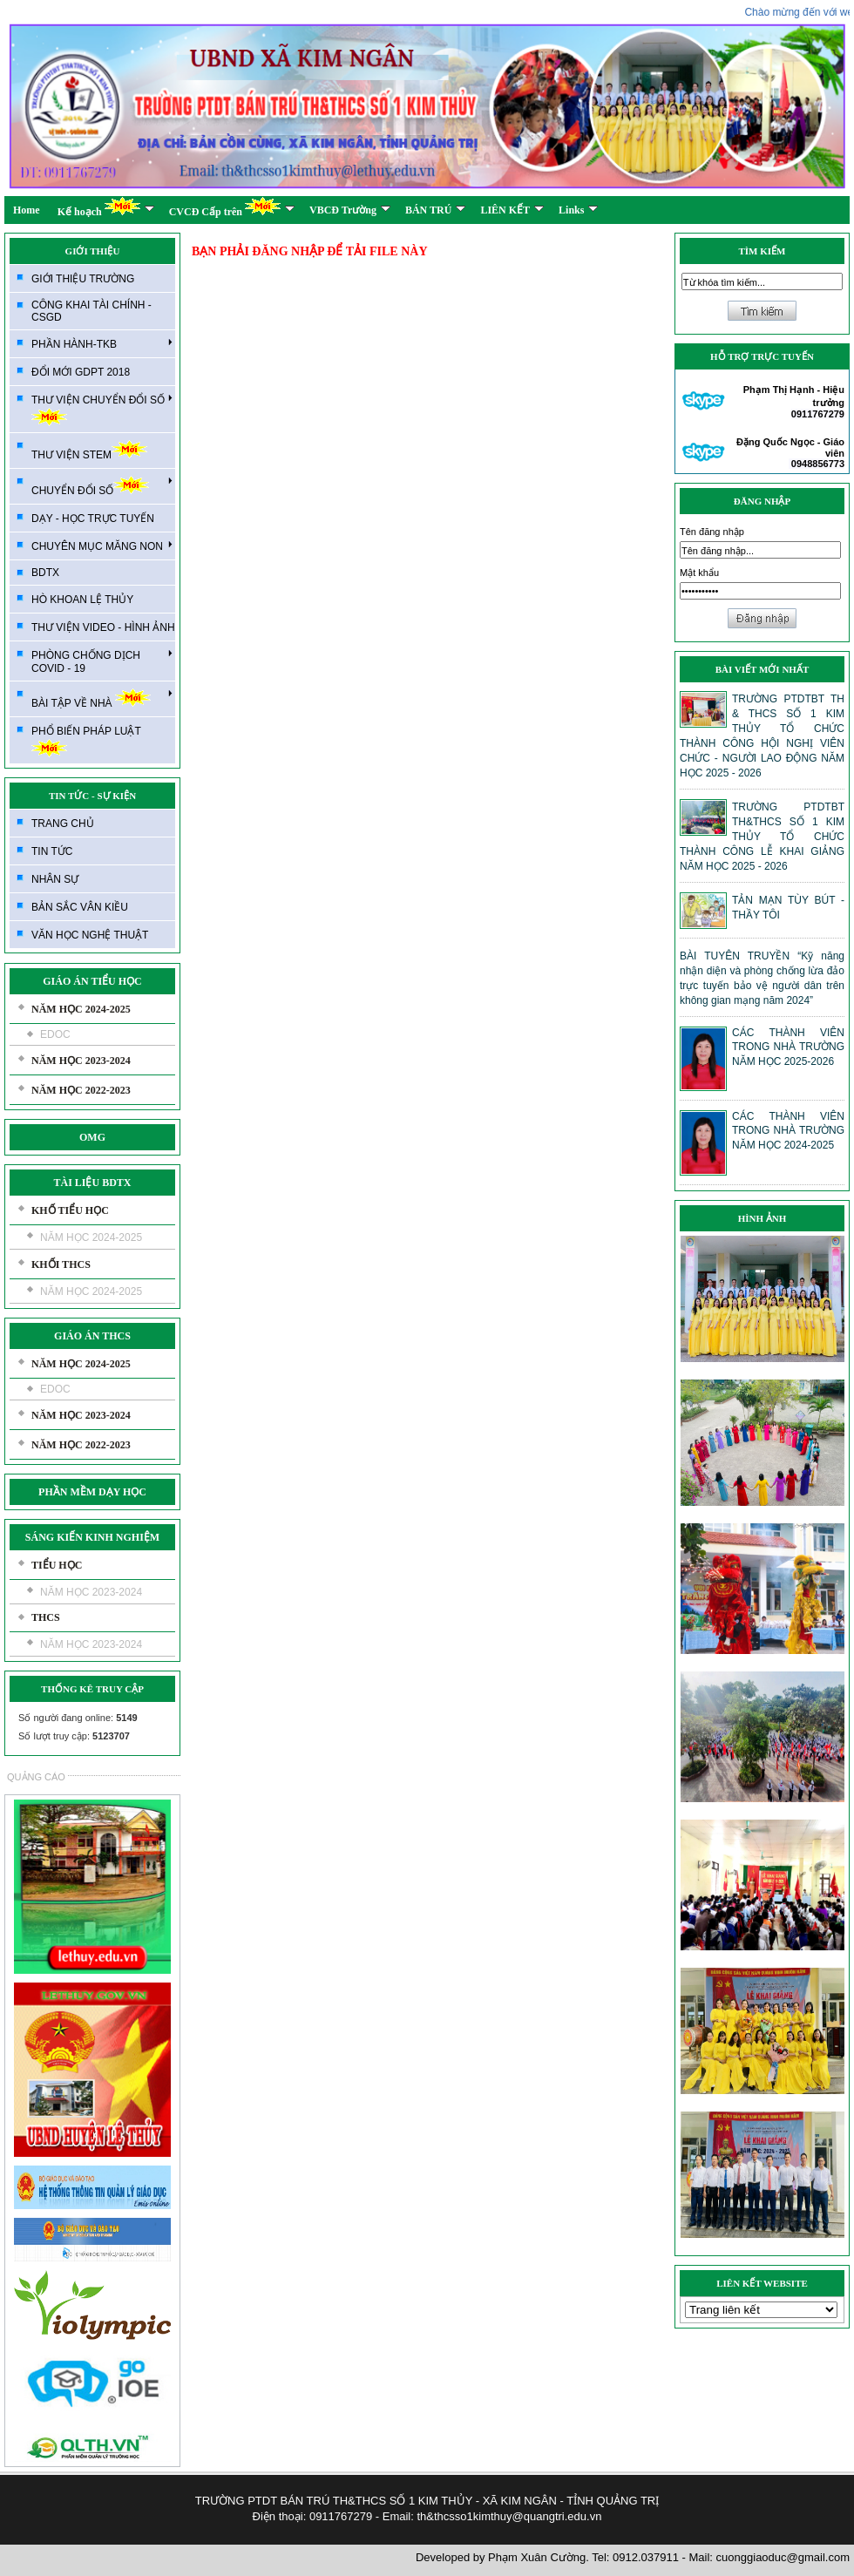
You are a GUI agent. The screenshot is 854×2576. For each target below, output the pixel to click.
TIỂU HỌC (56, 1565)
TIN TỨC (51, 851)
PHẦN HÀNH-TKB (102, 343)
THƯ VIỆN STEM (89, 450)
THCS (45, 1617)
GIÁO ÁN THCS (92, 1336)
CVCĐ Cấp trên (232, 207)
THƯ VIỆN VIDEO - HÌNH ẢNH (103, 627)
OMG (92, 1137)
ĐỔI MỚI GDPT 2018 (80, 372)
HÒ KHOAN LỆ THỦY (82, 599)
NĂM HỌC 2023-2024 (81, 1060)
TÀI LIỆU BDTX (92, 1182)
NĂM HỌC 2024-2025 (81, 1009)
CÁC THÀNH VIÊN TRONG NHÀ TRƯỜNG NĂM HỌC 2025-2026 (788, 1047)
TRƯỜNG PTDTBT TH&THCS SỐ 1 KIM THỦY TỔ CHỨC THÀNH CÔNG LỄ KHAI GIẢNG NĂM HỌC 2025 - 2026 (762, 836)
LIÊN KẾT (512, 210)
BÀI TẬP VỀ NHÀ (102, 698)
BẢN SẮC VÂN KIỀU (79, 907)
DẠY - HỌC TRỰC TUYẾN (92, 518)
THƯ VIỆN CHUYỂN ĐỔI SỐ (102, 409)
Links (578, 210)
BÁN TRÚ (435, 210)
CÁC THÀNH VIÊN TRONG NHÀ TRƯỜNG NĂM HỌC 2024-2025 (788, 1130)
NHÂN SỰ (54, 879)
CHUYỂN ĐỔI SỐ (102, 486)
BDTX (45, 572)
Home (26, 210)
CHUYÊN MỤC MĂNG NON (102, 545)
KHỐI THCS (61, 1264)
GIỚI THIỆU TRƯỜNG (82, 279)
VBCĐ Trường (349, 210)
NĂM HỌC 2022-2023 (81, 1090)
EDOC (55, 1034)
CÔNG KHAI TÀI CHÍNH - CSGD (91, 311)
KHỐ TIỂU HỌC (70, 1210)
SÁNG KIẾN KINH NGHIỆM (92, 1537)
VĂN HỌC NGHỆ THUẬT (89, 935)
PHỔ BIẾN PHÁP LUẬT (86, 741)
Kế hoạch (106, 207)
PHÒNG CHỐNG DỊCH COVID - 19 (102, 661)
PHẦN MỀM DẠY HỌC (92, 1492)
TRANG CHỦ (62, 823)
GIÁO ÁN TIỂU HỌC (92, 981)
